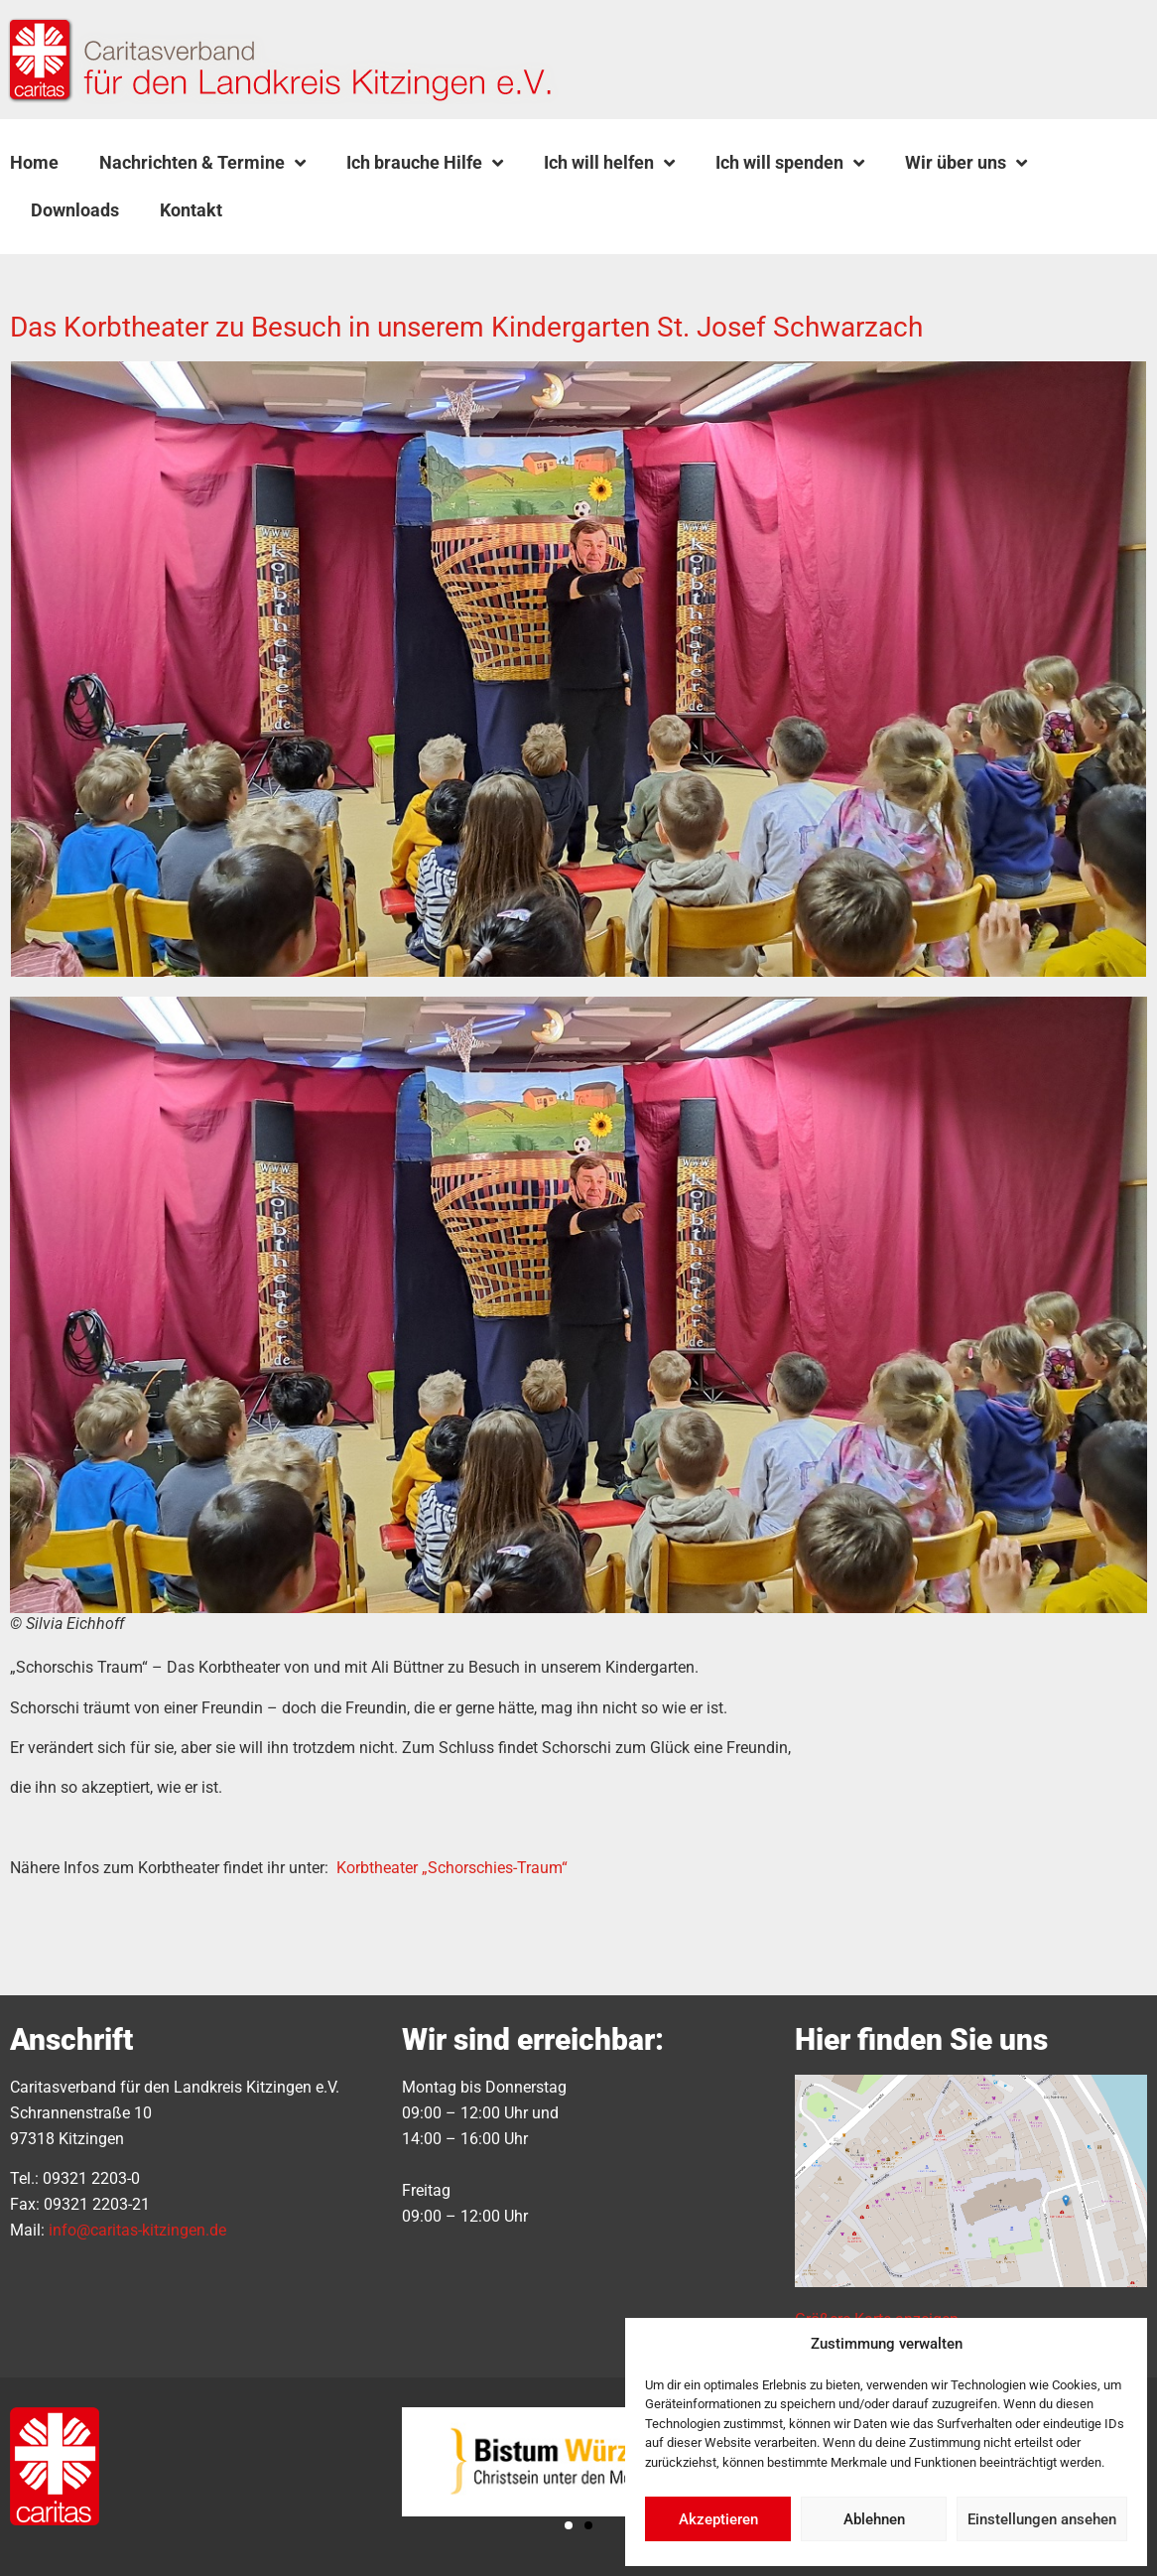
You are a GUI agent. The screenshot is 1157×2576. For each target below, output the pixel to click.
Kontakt (191, 210)
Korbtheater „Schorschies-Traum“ (452, 1867)
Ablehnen (874, 2519)
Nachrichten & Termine (202, 163)
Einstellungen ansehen (1041, 2519)
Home (34, 162)
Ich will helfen (609, 163)
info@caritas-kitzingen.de (137, 2230)
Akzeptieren (718, 2519)
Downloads (75, 210)
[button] (292, 210)
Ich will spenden (789, 163)
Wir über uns (966, 163)
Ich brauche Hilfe (424, 163)
